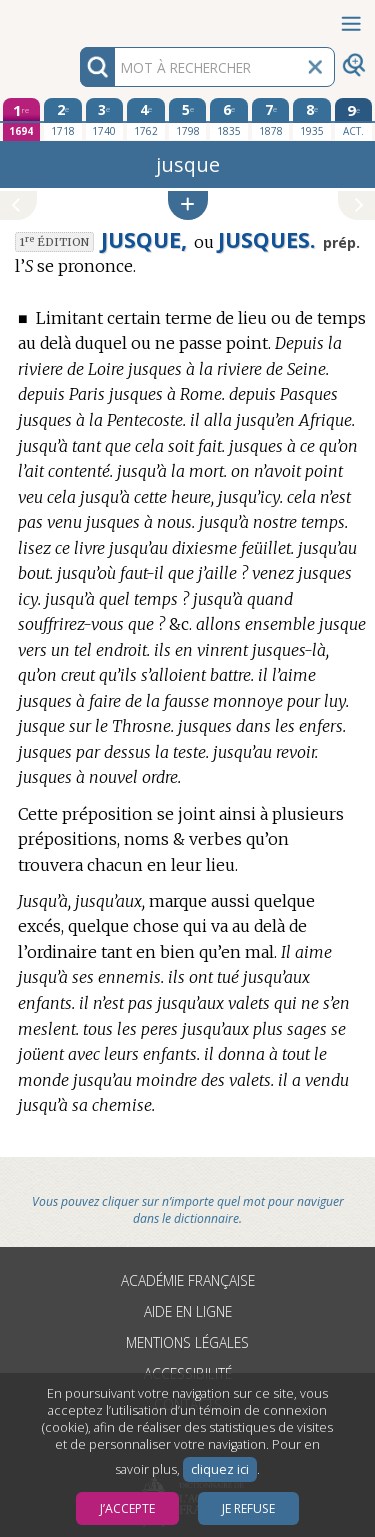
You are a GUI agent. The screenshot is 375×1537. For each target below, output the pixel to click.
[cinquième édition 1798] (188, 119)
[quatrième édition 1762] (146, 119)
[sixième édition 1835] (229, 119)
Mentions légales (187, 1342)
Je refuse (248, 1508)
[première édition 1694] (22, 119)
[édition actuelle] (354, 119)
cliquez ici (220, 1469)
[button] (188, 205)
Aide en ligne (188, 1311)
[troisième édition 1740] (105, 119)
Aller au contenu (78, 17)
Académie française (188, 1280)
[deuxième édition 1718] (63, 119)
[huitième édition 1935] (312, 119)
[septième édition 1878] (271, 119)
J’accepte (127, 1508)
